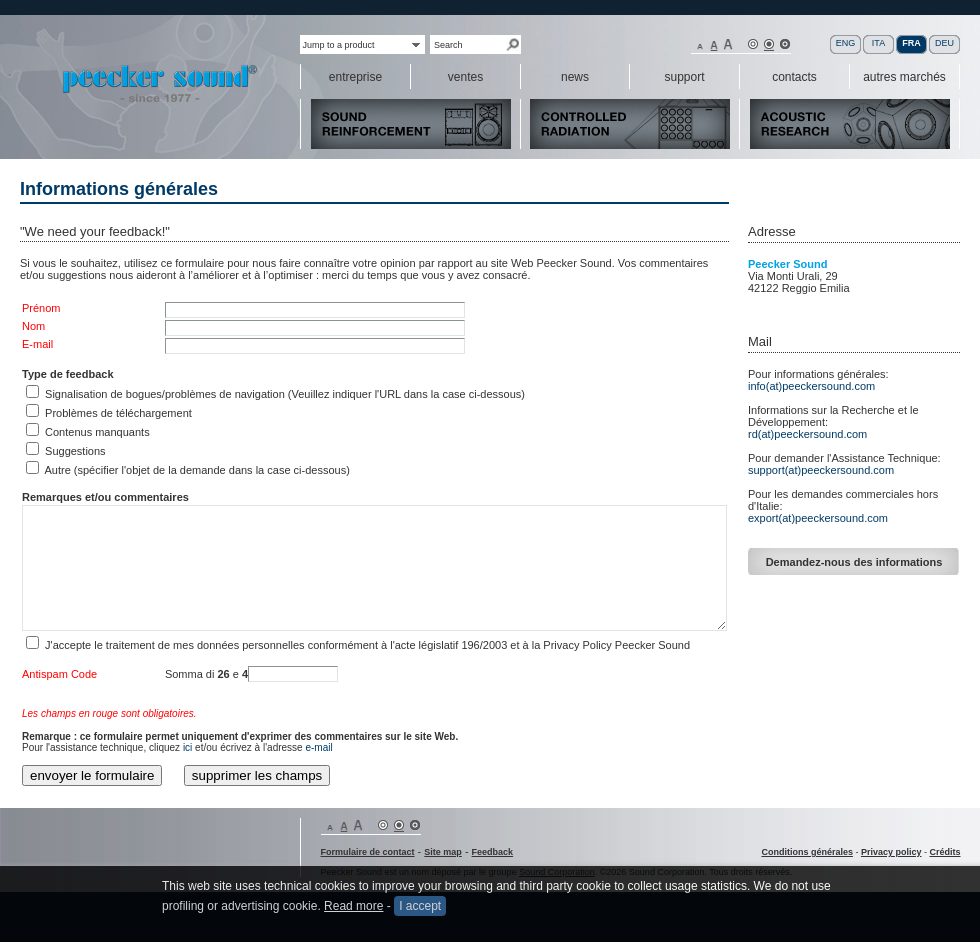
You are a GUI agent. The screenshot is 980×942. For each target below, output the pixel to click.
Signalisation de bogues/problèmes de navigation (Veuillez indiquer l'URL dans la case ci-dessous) (285, 394)
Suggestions (75, 451)
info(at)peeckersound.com (811, 386)
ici (187, 747)
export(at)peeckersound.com (818, 518)
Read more (353, 917)
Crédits (944, 852)
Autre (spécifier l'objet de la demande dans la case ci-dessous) (196, 470)
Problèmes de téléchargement (118, 413)
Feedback (493, 852)
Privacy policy (891, 852)
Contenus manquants (97, 432)
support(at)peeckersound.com (821, 470)
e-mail (318, 747)
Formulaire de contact (368, 852)
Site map (443, 852)
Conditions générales (807, 852)
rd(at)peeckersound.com (807, 434)
